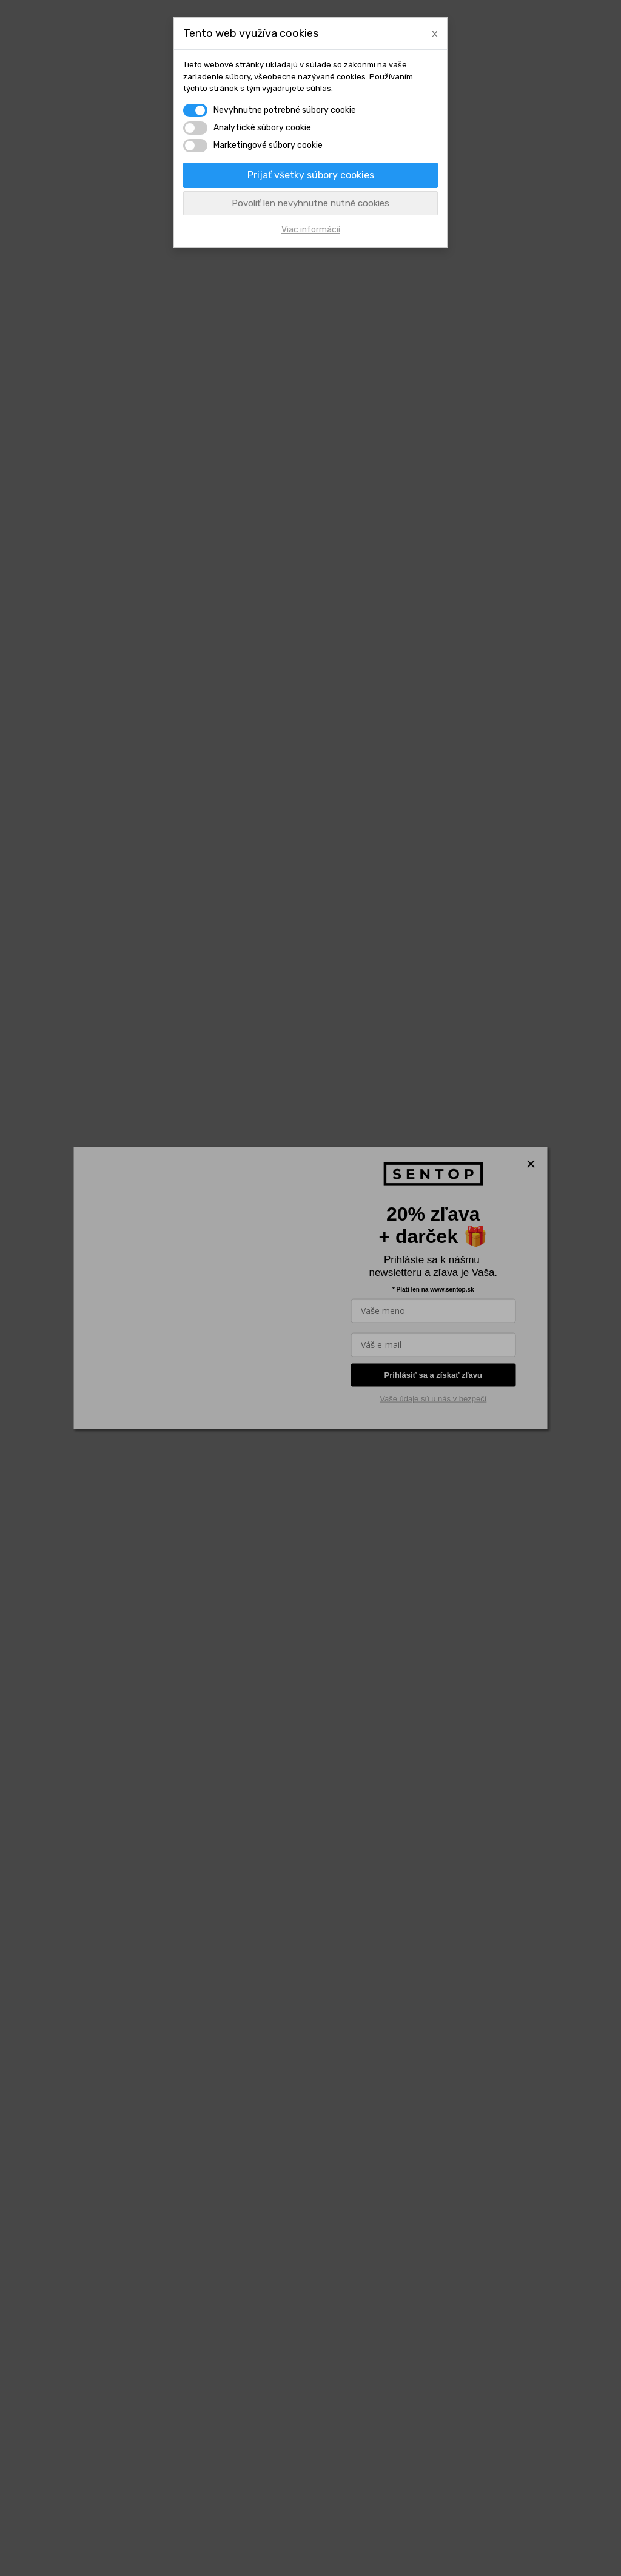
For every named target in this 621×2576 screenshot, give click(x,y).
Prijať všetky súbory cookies (310, 175)
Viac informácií (310, 229)
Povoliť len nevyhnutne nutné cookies (310, 203)
